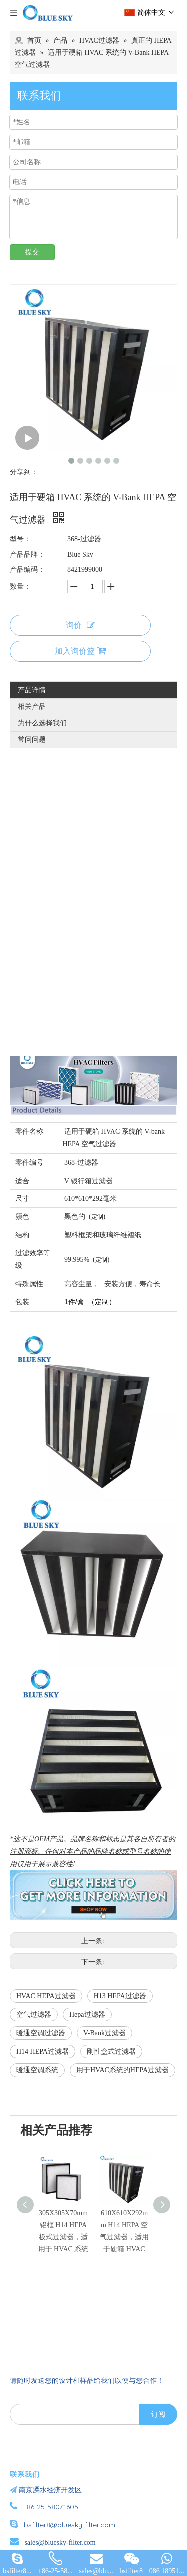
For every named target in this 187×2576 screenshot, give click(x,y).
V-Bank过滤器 (104, 2033)
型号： (20, 539)
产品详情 (32, 690)
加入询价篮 (80, 651)
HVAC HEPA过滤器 (46, 1996)
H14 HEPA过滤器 (42, 2051)
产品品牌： (27, 554)
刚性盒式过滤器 (111, 2051)
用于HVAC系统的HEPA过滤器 (122, 2070)
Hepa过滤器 (87, 2014)
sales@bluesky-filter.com (59, 2542)
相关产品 (32, 706)
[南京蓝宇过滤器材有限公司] (67, 2343)
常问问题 (32, 739)
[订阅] (158, 2414)
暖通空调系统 (37, 2070)
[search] (72, 2414)
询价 (80, 625)
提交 (32, 252)
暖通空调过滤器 (40, 2033)
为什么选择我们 (42, 723)
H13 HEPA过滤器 (120, 1996)
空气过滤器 (33, 2014)
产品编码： (27, 569)
